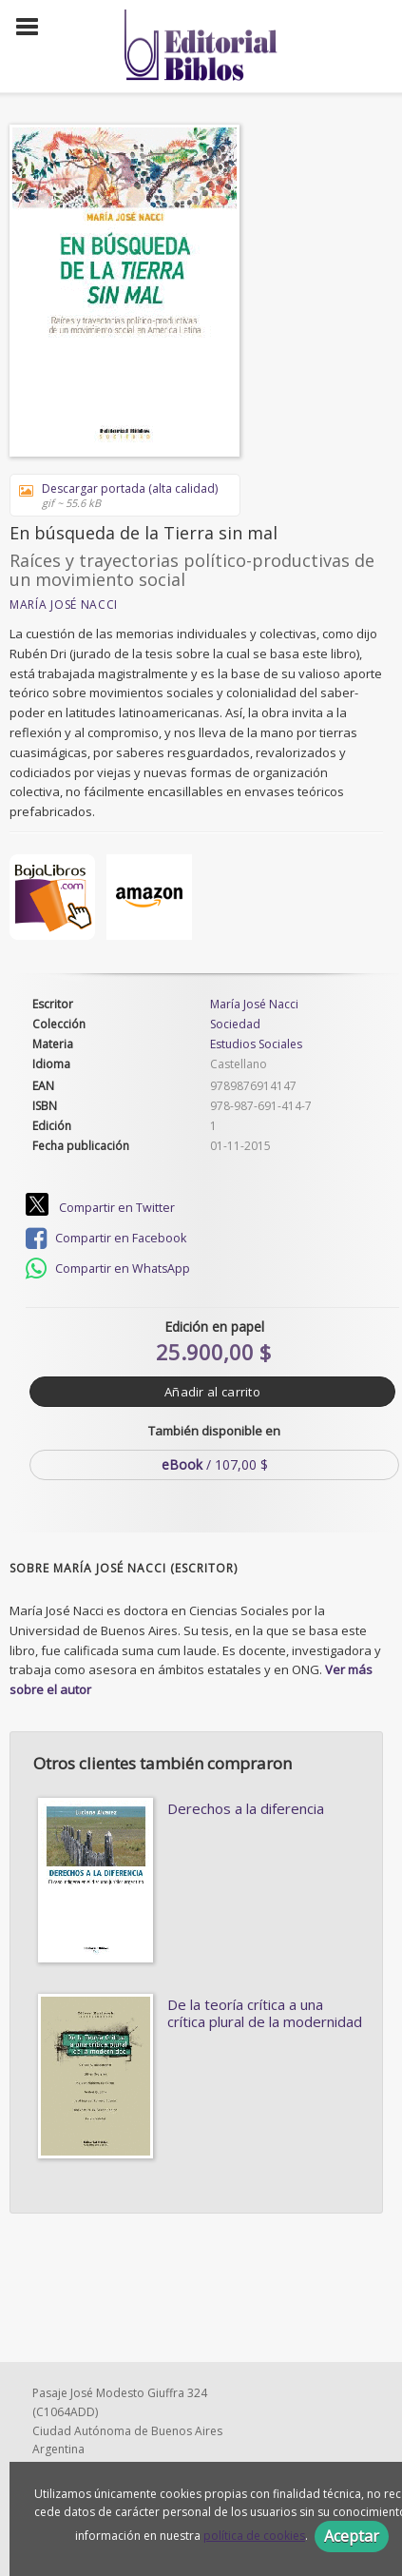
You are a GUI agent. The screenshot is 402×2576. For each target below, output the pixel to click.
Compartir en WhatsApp (108, 1269)
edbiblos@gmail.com (112, 2392)
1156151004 (88, 2449)
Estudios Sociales (256, 1044)
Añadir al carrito (212, 1391)
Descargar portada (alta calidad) (118, 495)
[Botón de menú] (34, 27)
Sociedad (235, 1024)
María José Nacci (64, 604)
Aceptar (351, 2536)
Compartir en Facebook (106, 1238)
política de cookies (254, 2535)
